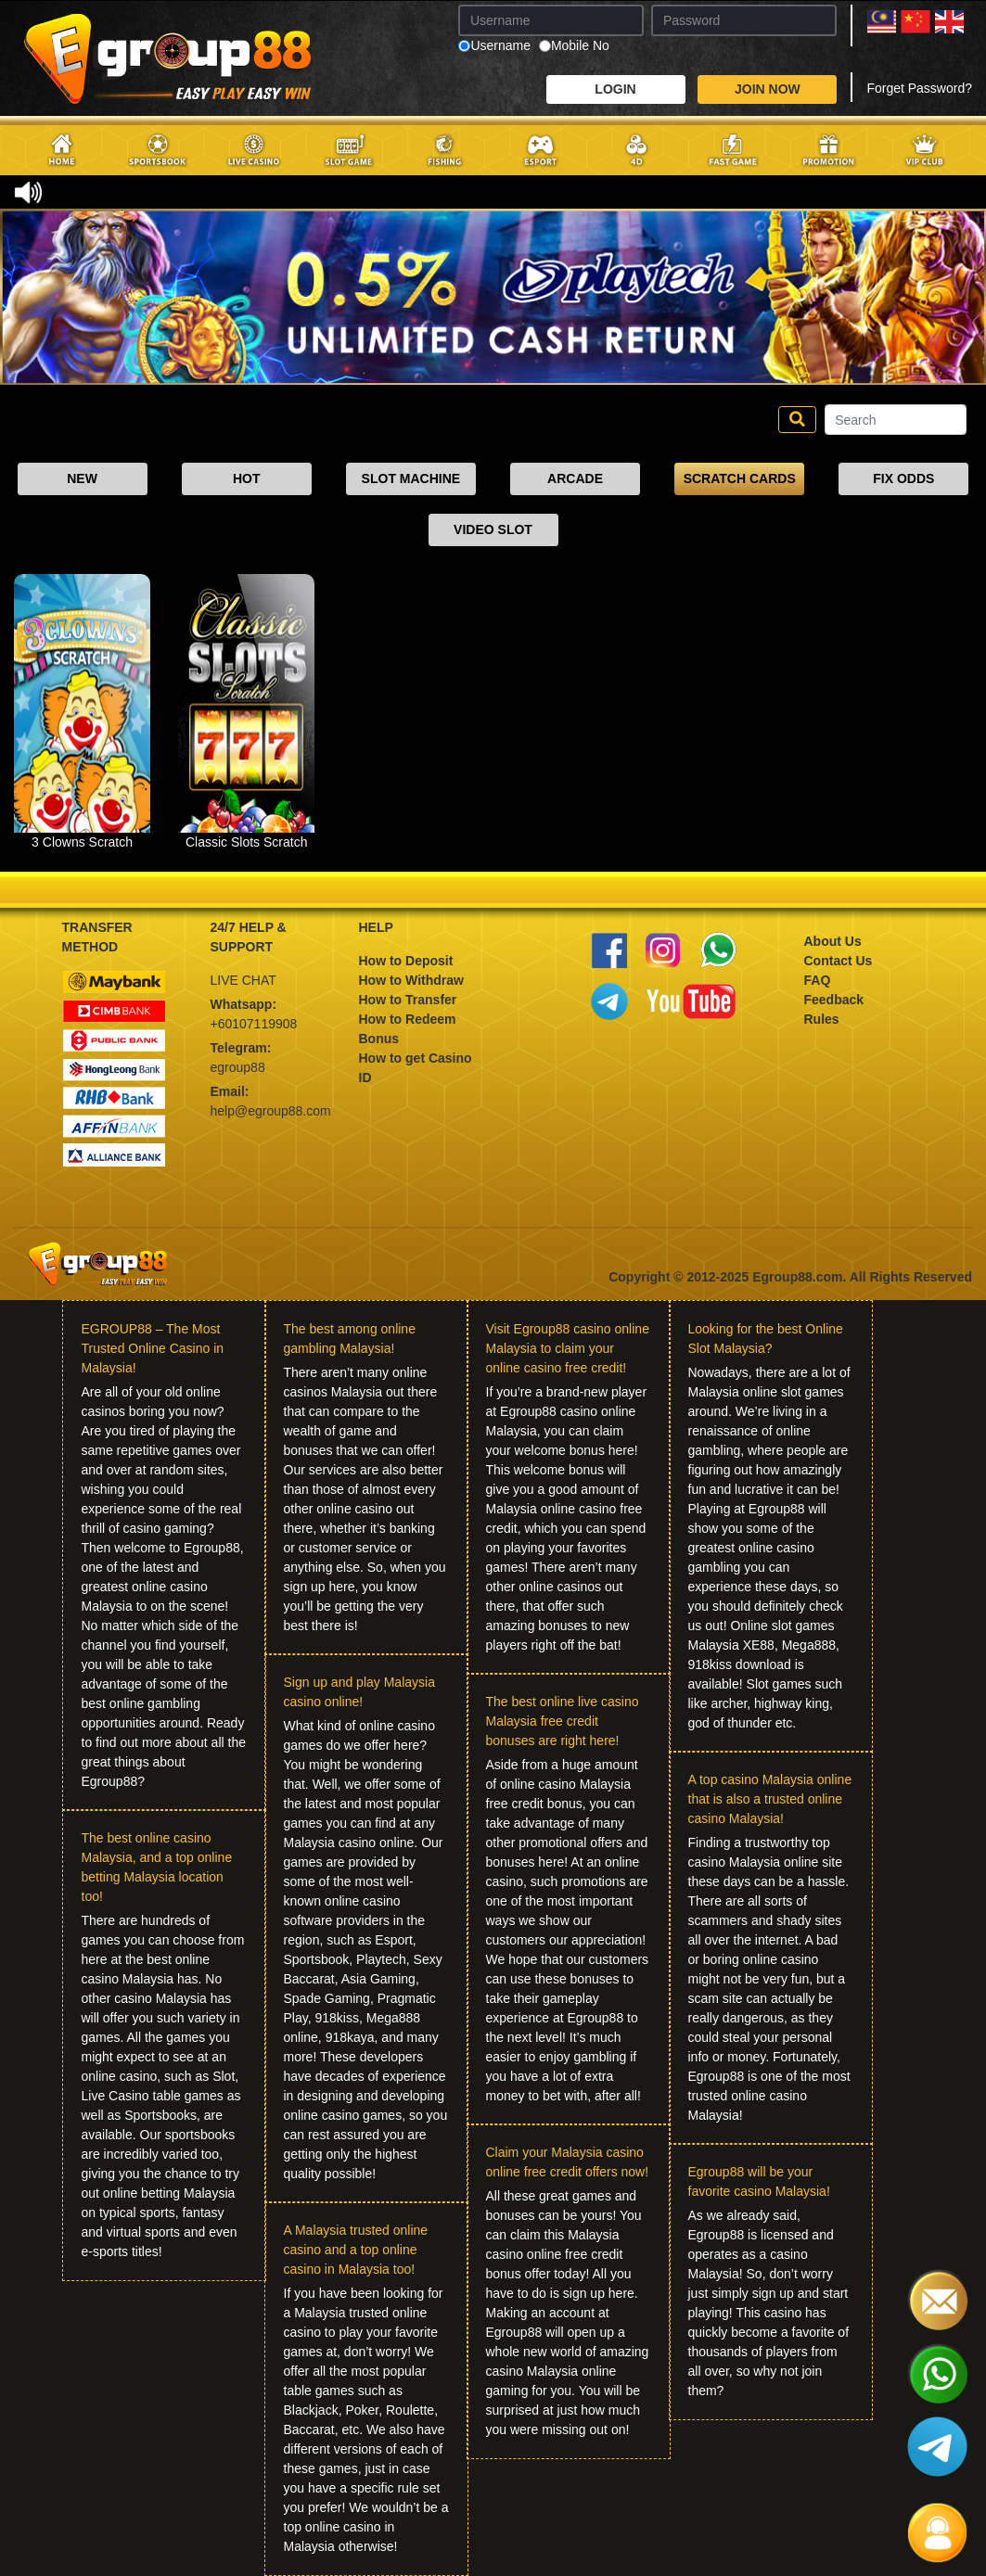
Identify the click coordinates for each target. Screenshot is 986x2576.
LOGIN (615, 89)
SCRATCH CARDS (740, 478)
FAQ (817, 980)
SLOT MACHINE (411, 478)
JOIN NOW (767, 89)
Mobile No (574, 46)
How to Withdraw (411, 980)
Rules (821, 1019)
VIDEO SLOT (493, 529)
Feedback (834, 999)
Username (494, 46)
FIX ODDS (903, 478)
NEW (82, 478)
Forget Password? (919, 88)
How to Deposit (406, 960)
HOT (247, 478)
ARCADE (575, 478)
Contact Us (838, 960)
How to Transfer (408, 999)
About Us (833, 941)
